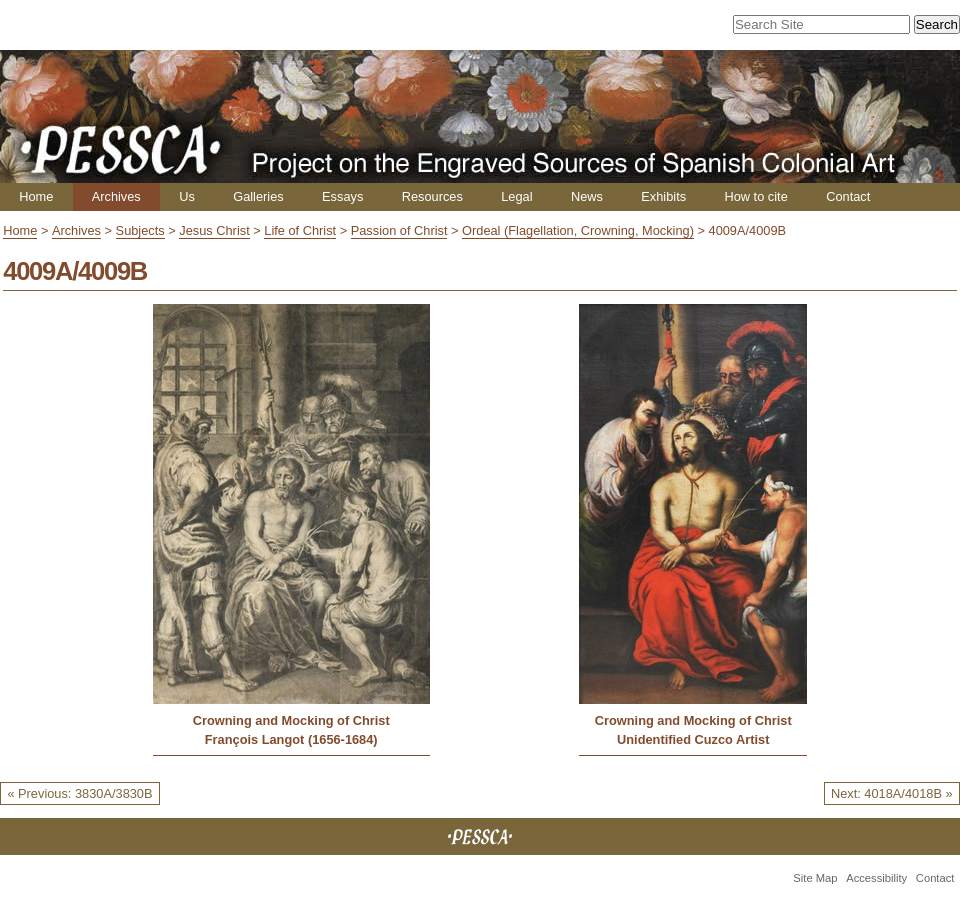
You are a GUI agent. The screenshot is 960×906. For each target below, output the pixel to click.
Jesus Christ (214, 230)
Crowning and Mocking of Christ (291, 720)
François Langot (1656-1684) (291, 739)
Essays (342, 196)
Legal (516, 196)
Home (36, 196)
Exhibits (663, 196)
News (587, 196)
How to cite (755, 196)
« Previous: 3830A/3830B (79, 793)
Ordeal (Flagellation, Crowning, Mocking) (578, 230)
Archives (116, 196)
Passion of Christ (399, 230)
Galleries (258, 196)
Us (187, 196)
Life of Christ (300, 230)
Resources (432, 196)
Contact (848, 196)
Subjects (140, 230)
